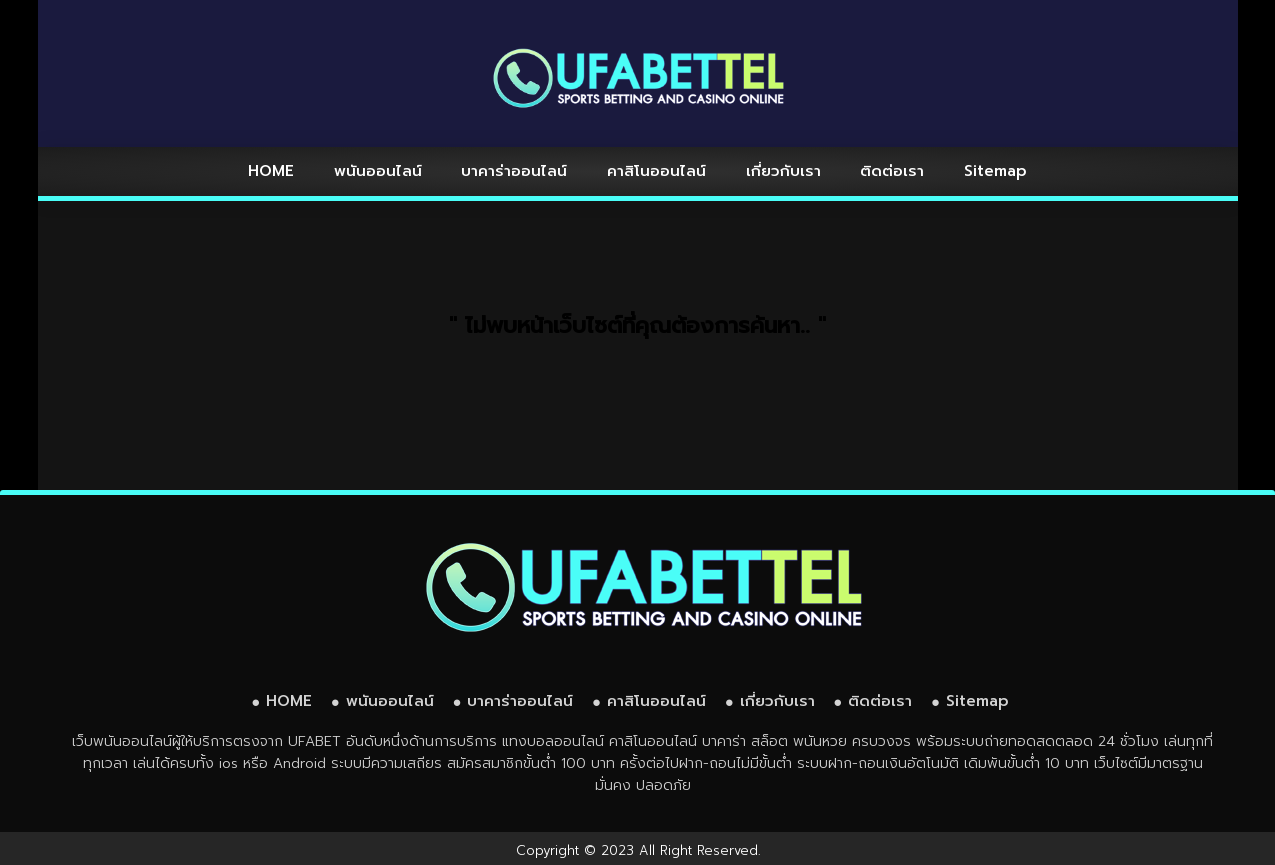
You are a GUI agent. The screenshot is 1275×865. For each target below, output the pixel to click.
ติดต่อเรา (892, 171)
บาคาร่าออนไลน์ (514, 171)
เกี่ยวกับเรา (783, 171)
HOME (271, 171)
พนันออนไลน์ (378, 171)
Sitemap (995, 171)
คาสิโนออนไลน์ (656, 171)
